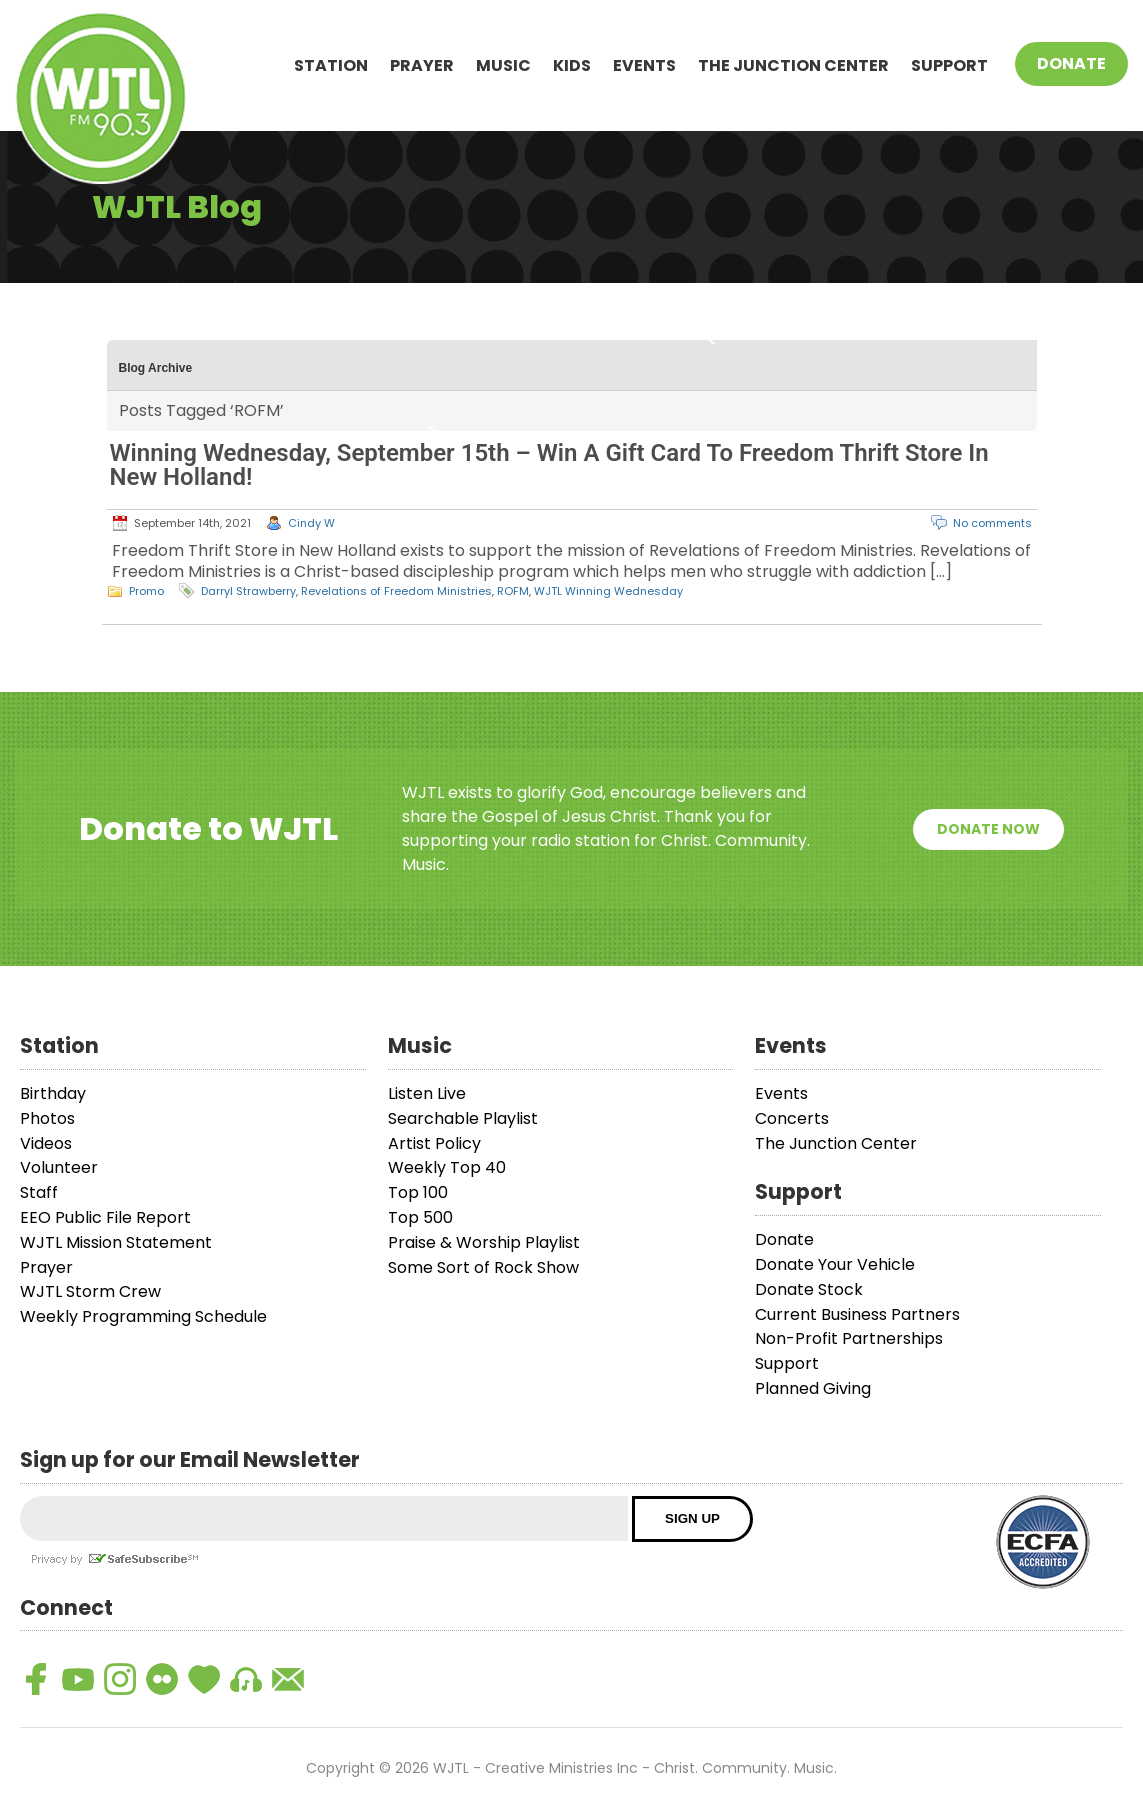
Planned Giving (813, 1388)
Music (503, 65)
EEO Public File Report (105, 1217)
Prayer (422, 65)
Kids (572, 65)
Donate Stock (809, 1289)
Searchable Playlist (463, 1118)
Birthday (53, 1093)
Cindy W (311, 523)
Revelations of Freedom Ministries (396, 591)
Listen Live (427, 1093)
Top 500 (420, 1217)
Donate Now (988, 829)
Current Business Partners (857, 1314)
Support (949, 65)
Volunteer (59, 1167)
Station (331, 65)
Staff (39, 1192)
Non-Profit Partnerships (849, 1338)
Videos (46, 1143)
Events (644, 65)
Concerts (792, 1118)
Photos (47, 1118)
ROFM (513, 591)
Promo (146, 591)
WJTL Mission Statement (116, 1242)
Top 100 (418, 1192)
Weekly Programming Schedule (143, 1316)
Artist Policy (434, 1143)
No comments (992, 523)
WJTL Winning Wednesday (608, 591)
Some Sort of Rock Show (483, 1267)
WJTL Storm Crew (90, 1291)
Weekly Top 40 (447, 1167)
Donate (1071, 63)
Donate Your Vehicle (835, 1264)
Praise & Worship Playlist (484, 1242)
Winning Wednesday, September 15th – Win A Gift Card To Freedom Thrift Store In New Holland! (549, 465)
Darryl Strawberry (248, 591)
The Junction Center (793, 65)
